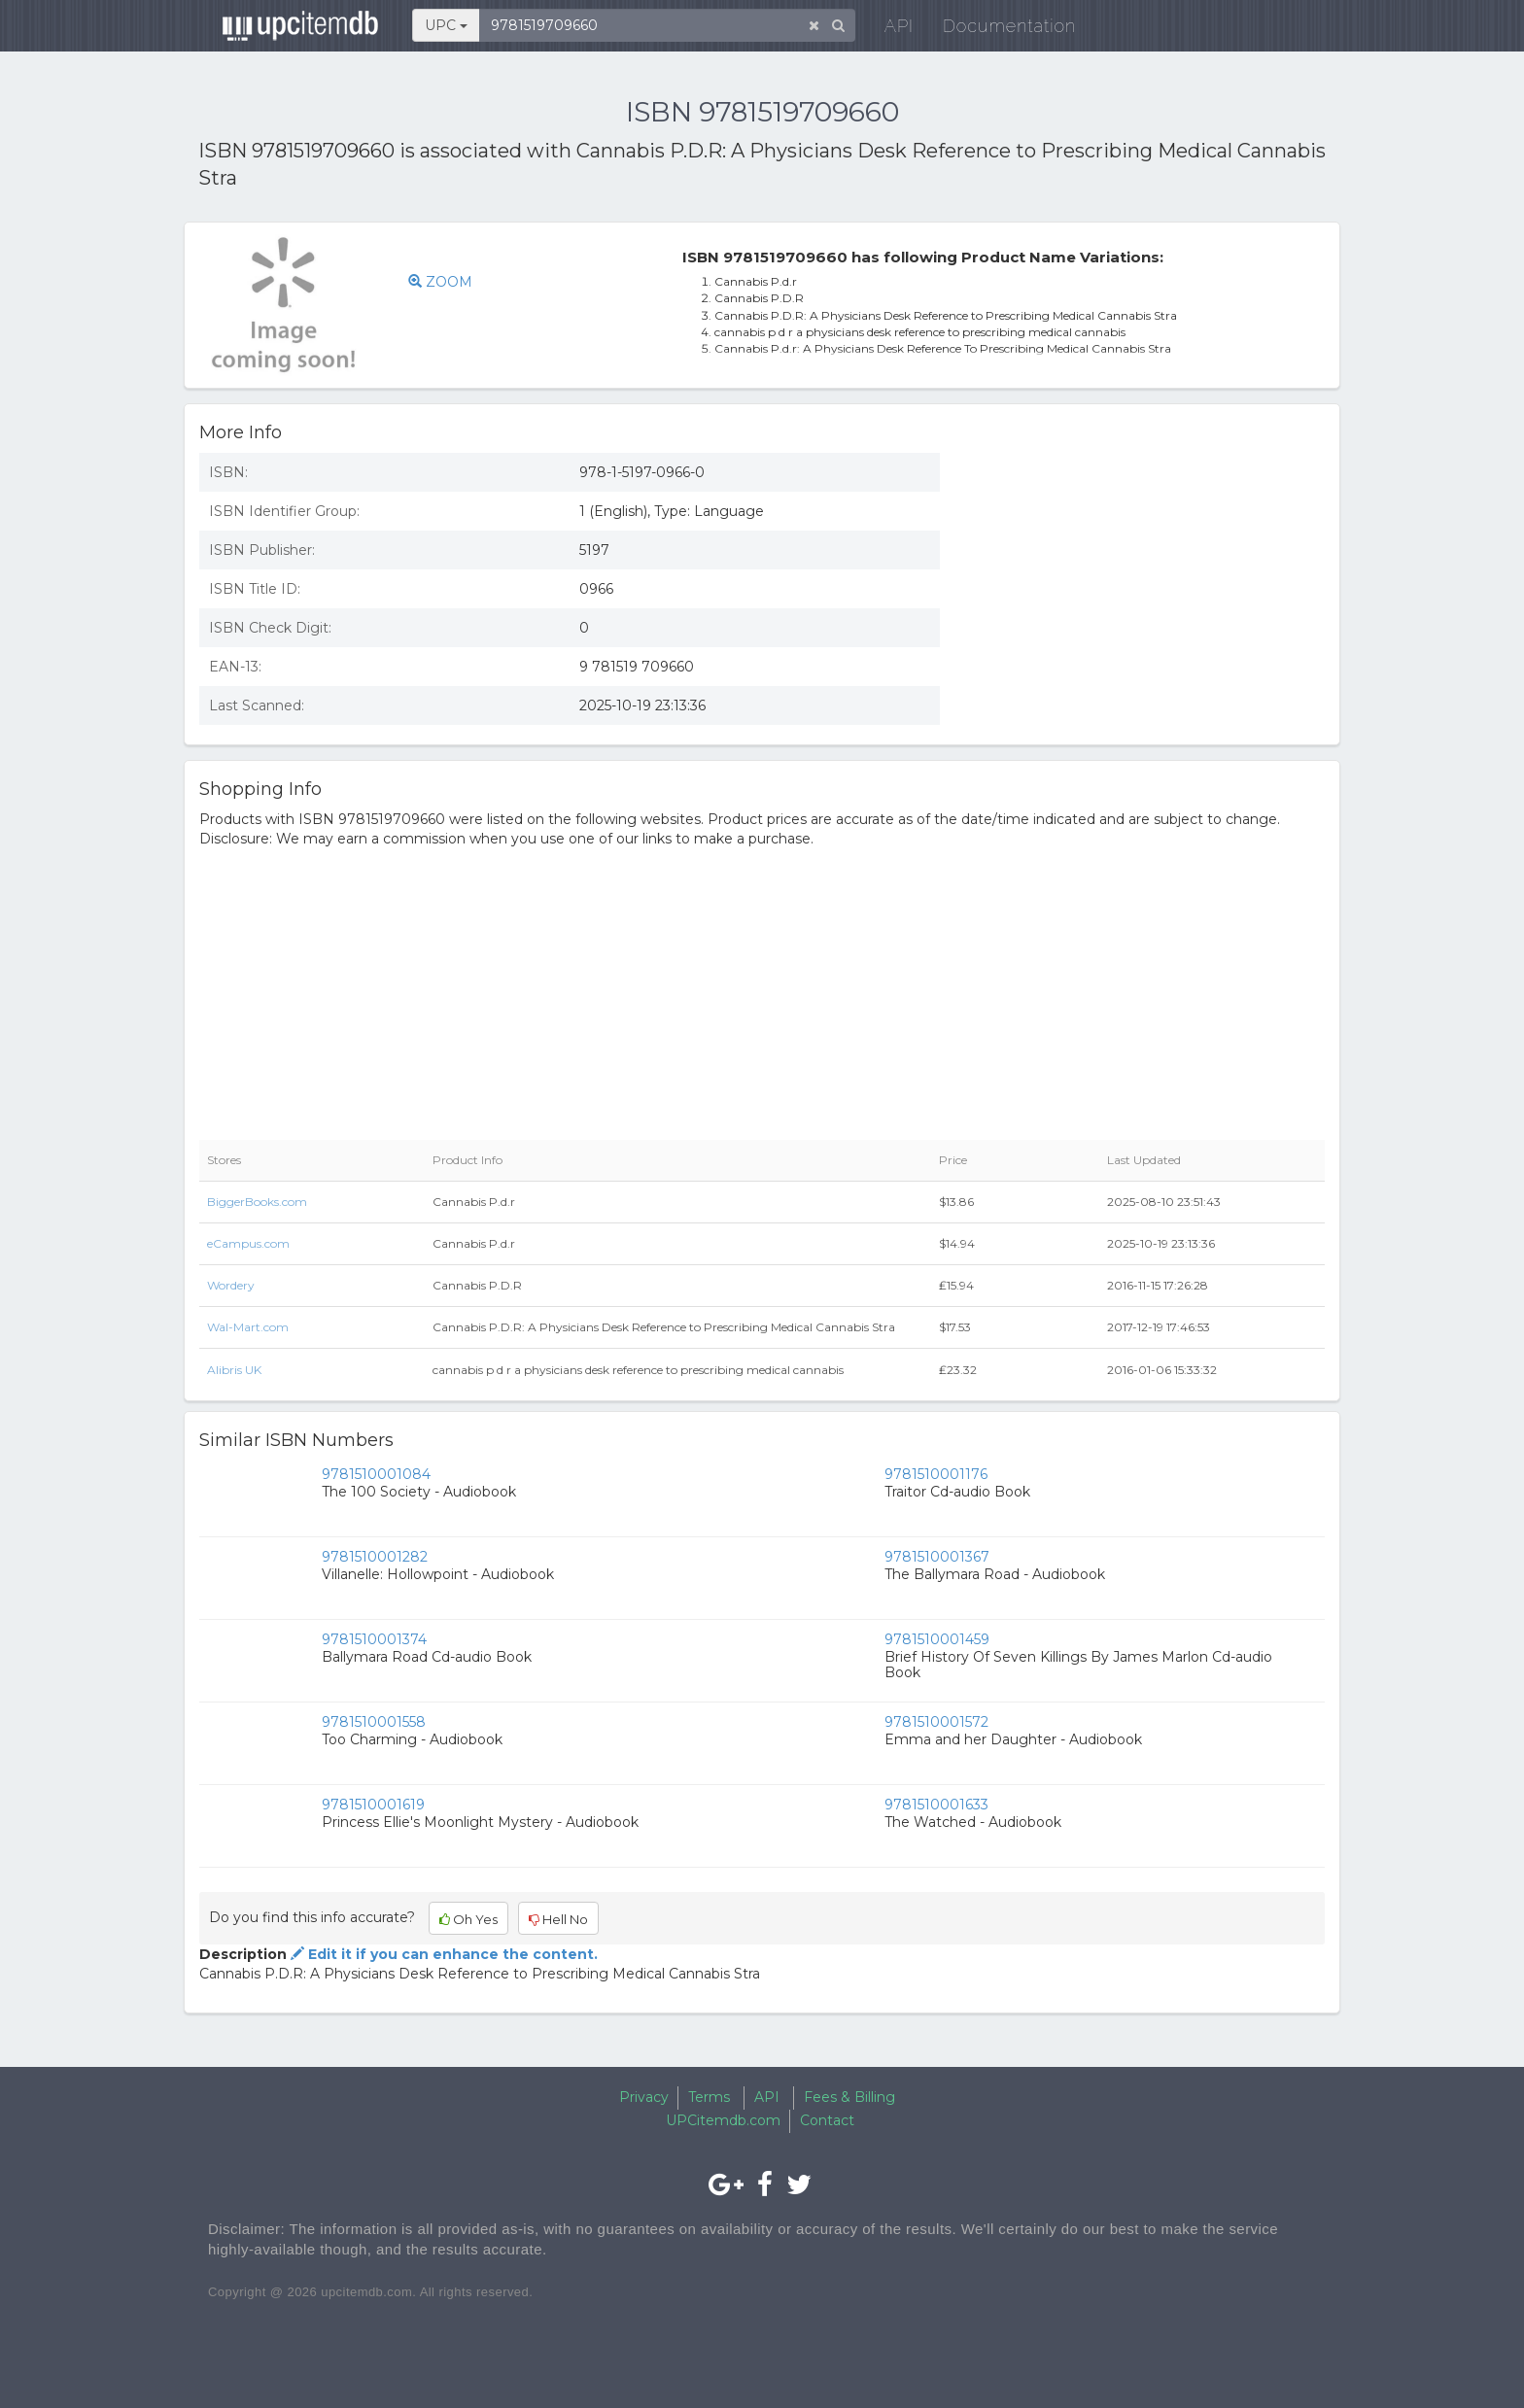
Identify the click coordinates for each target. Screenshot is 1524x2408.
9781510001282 (375, 1556)
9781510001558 (374, 1722)
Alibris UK (234, 1369)
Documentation (999, 28)
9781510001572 (936, 1722)
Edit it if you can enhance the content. (442, 1954)
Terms (709, 2097)
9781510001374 (374, 1639)
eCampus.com (248, 1243)
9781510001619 (373, 1804)
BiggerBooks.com (257, 1201)
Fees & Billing (849, 2097)
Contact (827, 2120)
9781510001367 (936, 1556)
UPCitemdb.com (723, 2120)
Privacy (644, 2097)
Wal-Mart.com (248, 1327)
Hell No (558, 1919)
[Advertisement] (1147, 579)
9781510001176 (935, 1474)
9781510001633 (936, 1804)
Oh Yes (468, 1919)
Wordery (231, 1285)
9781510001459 (936, 1639)
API (889, 28)
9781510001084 (376, 1474)
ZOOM (440, 282)
